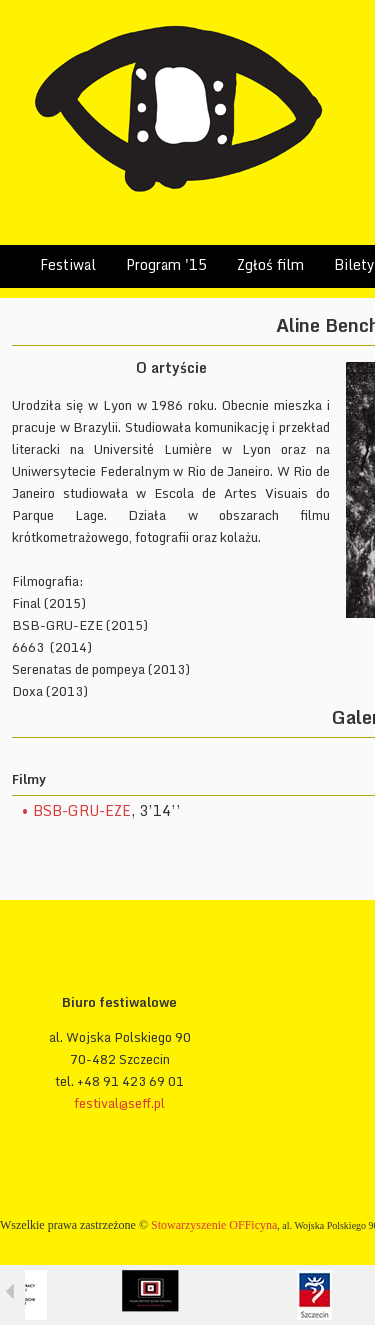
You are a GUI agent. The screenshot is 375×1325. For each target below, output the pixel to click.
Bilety (354, 264)
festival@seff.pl (119, 1103)
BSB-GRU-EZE (82, 810)
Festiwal (68, 264)
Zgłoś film (270, 264)
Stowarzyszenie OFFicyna (214, 1225)
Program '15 (166, 264)
